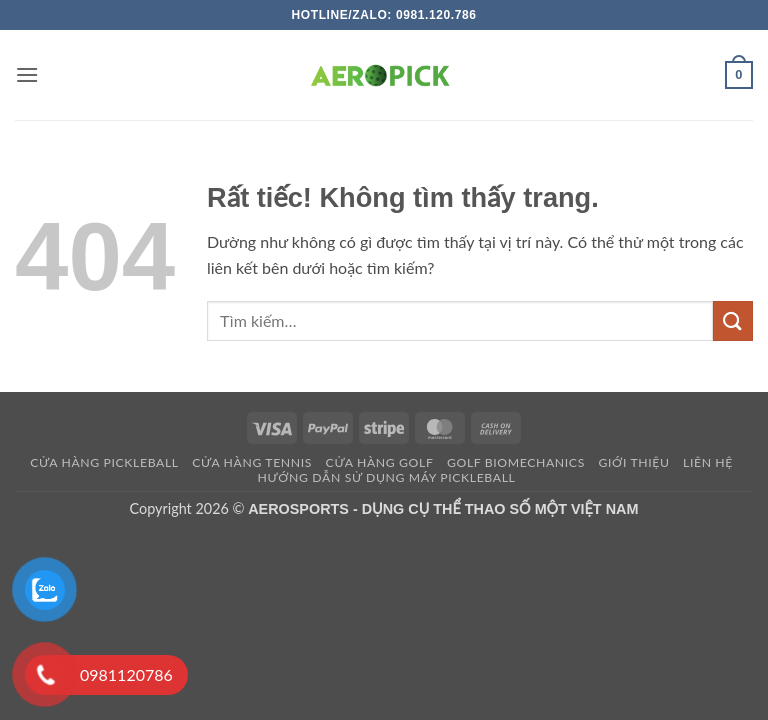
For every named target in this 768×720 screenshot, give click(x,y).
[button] (27, 74)
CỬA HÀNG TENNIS (252, 462)
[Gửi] (733, 320)
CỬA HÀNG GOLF (380, 462)
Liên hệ (708, 462)
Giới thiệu (633, 462)
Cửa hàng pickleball (104, 462)
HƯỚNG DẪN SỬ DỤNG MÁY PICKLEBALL (386, 477)
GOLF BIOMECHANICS (516, 462)
